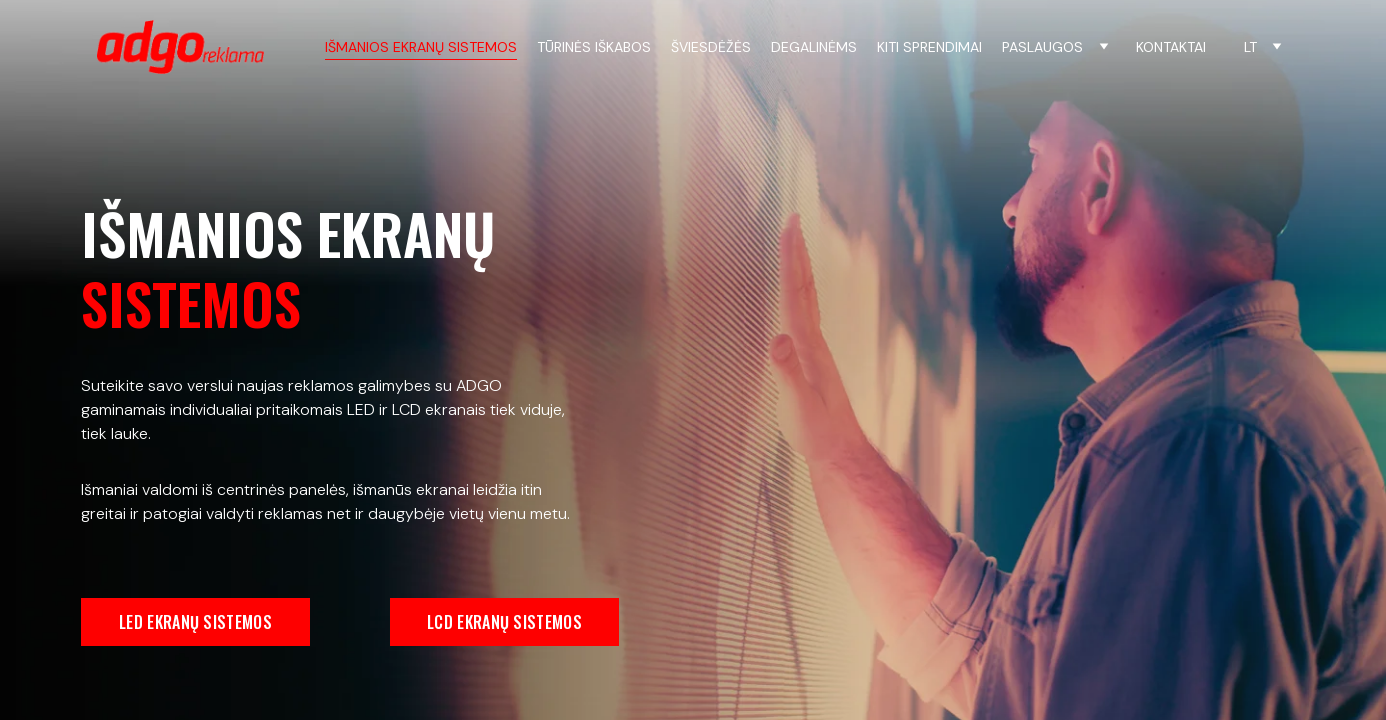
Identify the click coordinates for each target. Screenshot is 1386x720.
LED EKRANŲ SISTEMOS (195, 622)
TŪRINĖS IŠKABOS (594, 47)
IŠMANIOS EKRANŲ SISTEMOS (421, 47)
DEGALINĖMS (814, 47)
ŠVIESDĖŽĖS (711, 47)
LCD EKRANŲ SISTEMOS (504, 622)
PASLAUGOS (1042, 47)
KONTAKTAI (1171, 47)
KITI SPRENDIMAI (929, 47)
